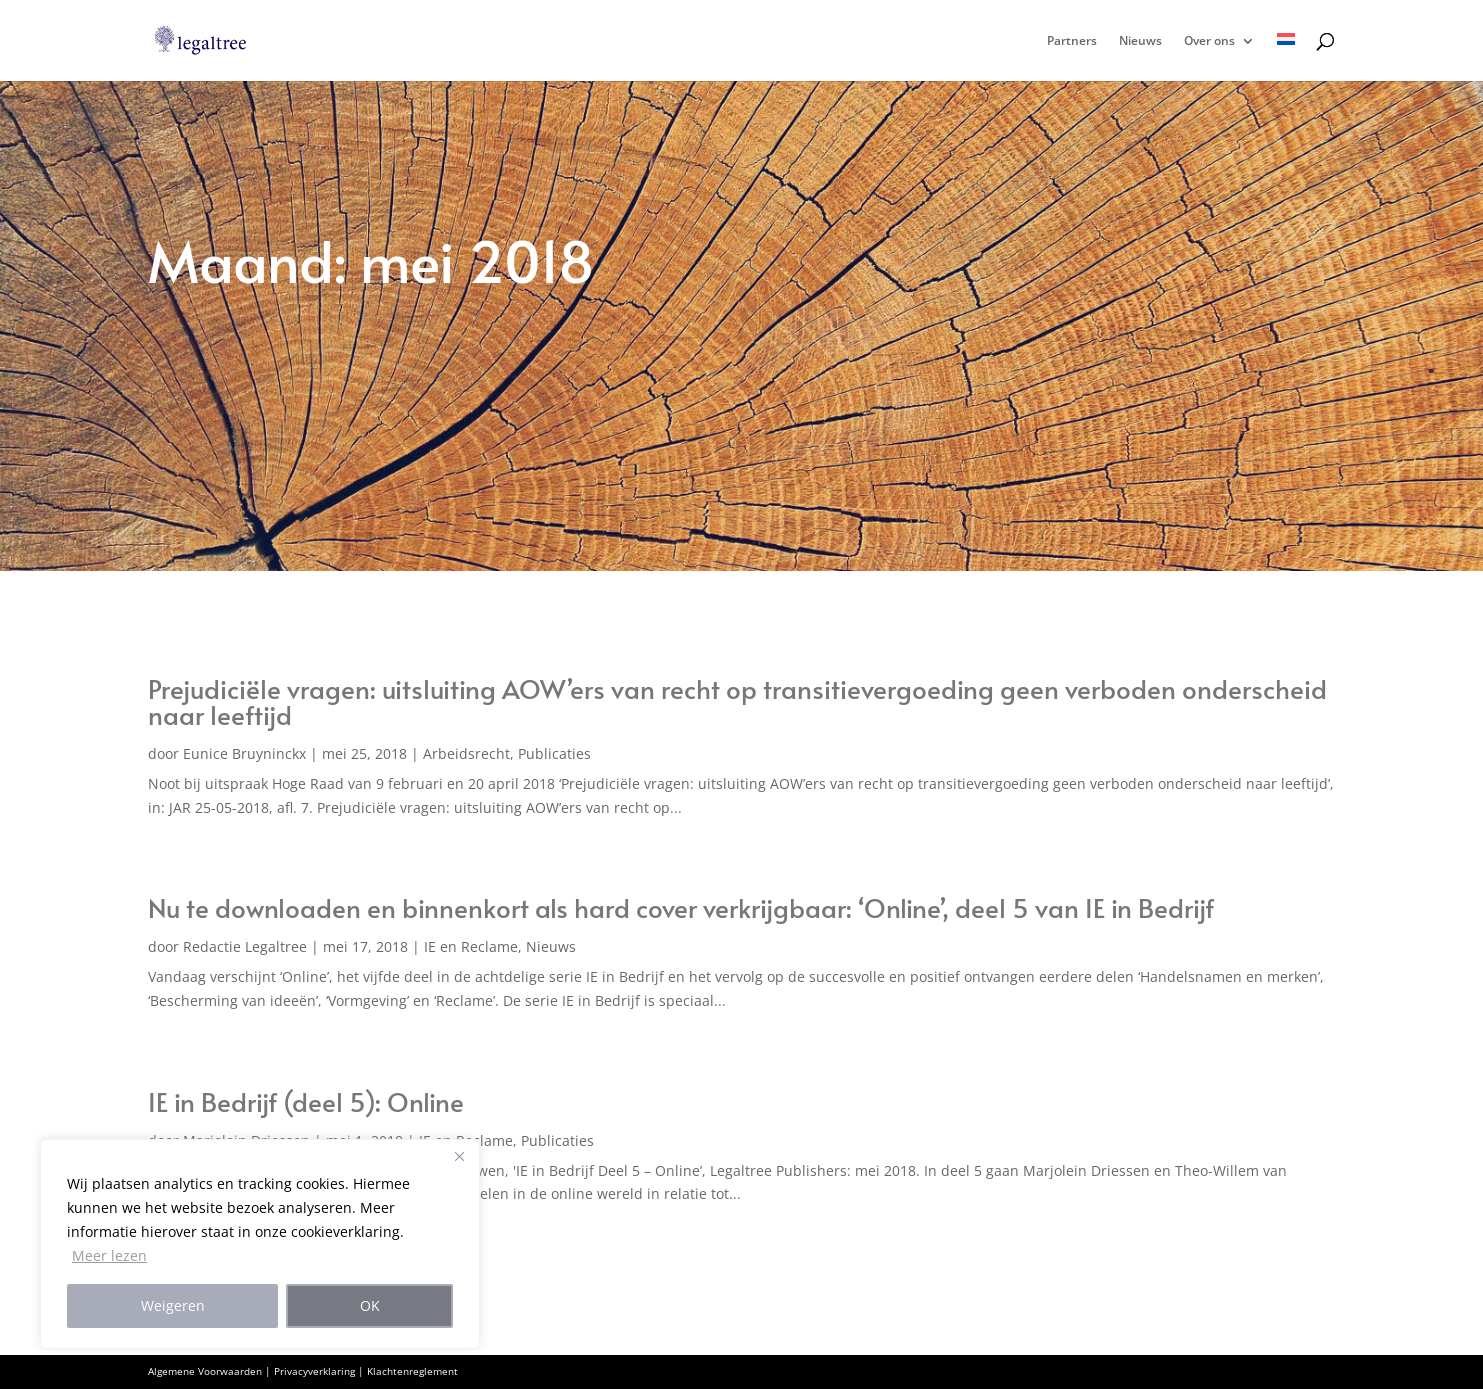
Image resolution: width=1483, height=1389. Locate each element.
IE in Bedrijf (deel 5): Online (306, 1101)
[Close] (459, 1156)
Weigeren (173, 1305)
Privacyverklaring (314, 1371)
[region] (260, 1244)
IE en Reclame (471, 946)
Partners (1072, 41)
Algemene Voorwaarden (205, 1371)
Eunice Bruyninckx (244, 753)
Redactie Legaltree (245, 946)
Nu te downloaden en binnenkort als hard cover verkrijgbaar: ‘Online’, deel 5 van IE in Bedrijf (681, 907)
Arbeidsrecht (466, 753)
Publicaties (554, 753)
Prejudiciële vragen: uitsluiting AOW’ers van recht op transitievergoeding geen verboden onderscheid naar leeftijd (737, 701)
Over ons (1209, 41)
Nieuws (1140, 41)
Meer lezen (109, 1255)
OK (370, 1305)
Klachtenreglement (412, 1371)
